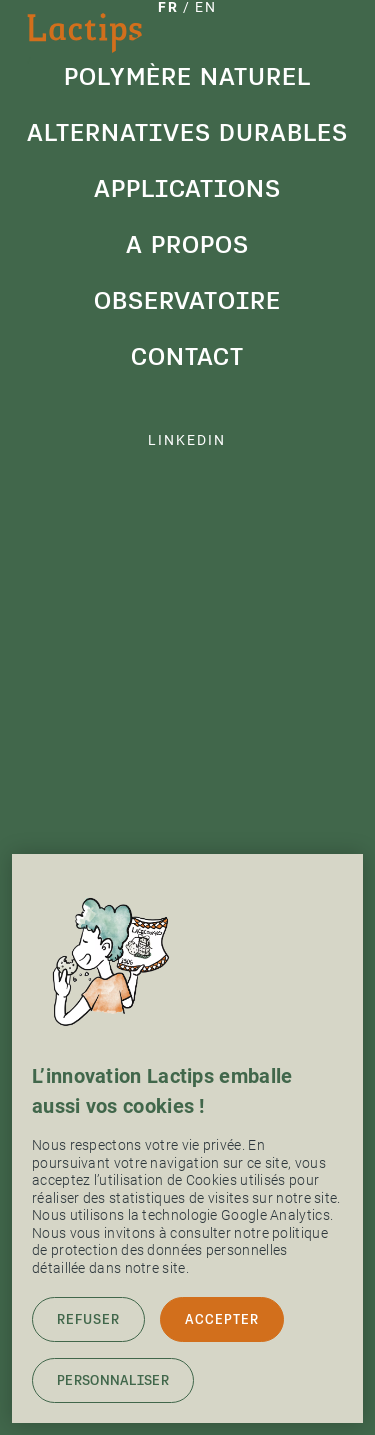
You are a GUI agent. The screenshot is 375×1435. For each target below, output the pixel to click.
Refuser (88, 1319)
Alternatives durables (187, 132)
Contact (187, 356)
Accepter (222, 1319)
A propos (187, 244)
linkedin (187, 440)
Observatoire (187, 300)
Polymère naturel (187, 76)
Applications (187, 188)
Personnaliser (113, 1380)
